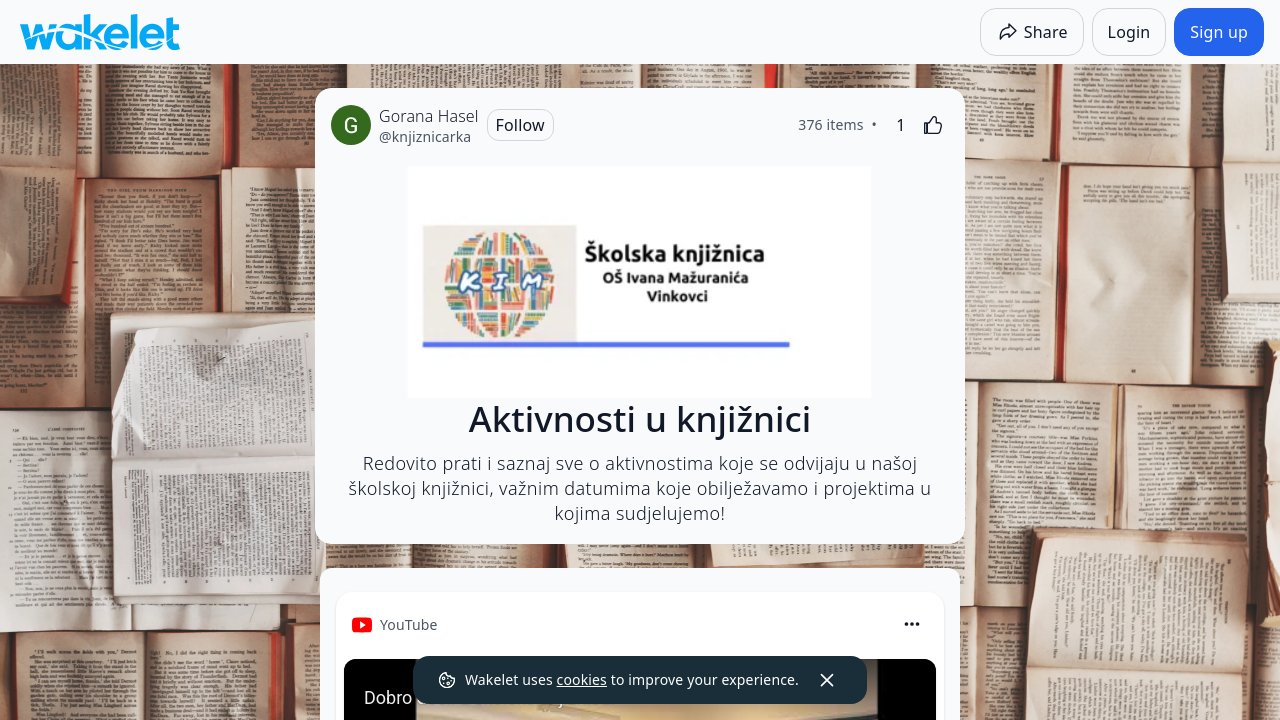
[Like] (933, 125)
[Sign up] (1219, 32)
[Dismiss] (827, 680)
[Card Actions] (912, 624)
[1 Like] (901, 125)
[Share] (1032, 32)
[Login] (1129, 32)
